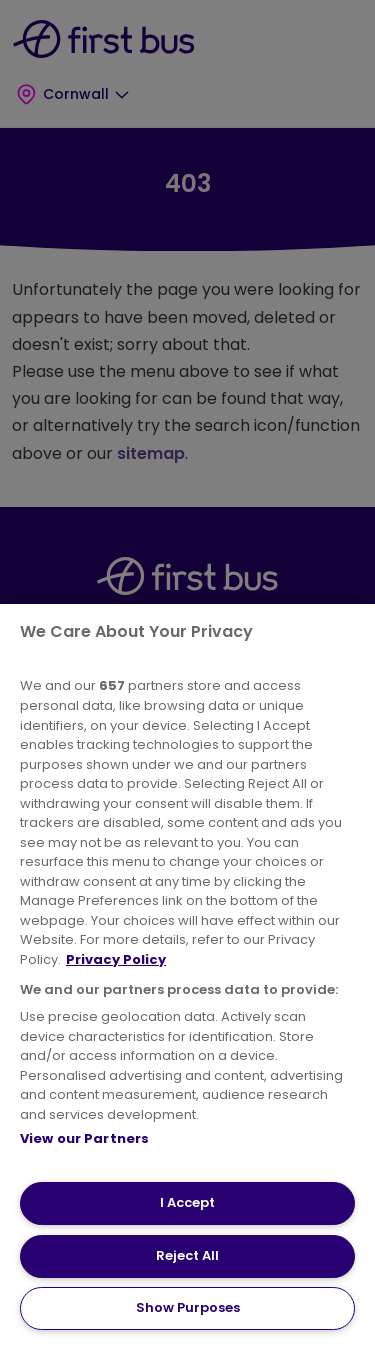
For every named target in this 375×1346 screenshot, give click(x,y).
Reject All (187, 1255)
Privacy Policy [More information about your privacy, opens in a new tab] (116, 959)
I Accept (187, 1202)
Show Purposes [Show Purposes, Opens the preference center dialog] (188, 1307)
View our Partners (84, 1138)
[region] (187, 975)
